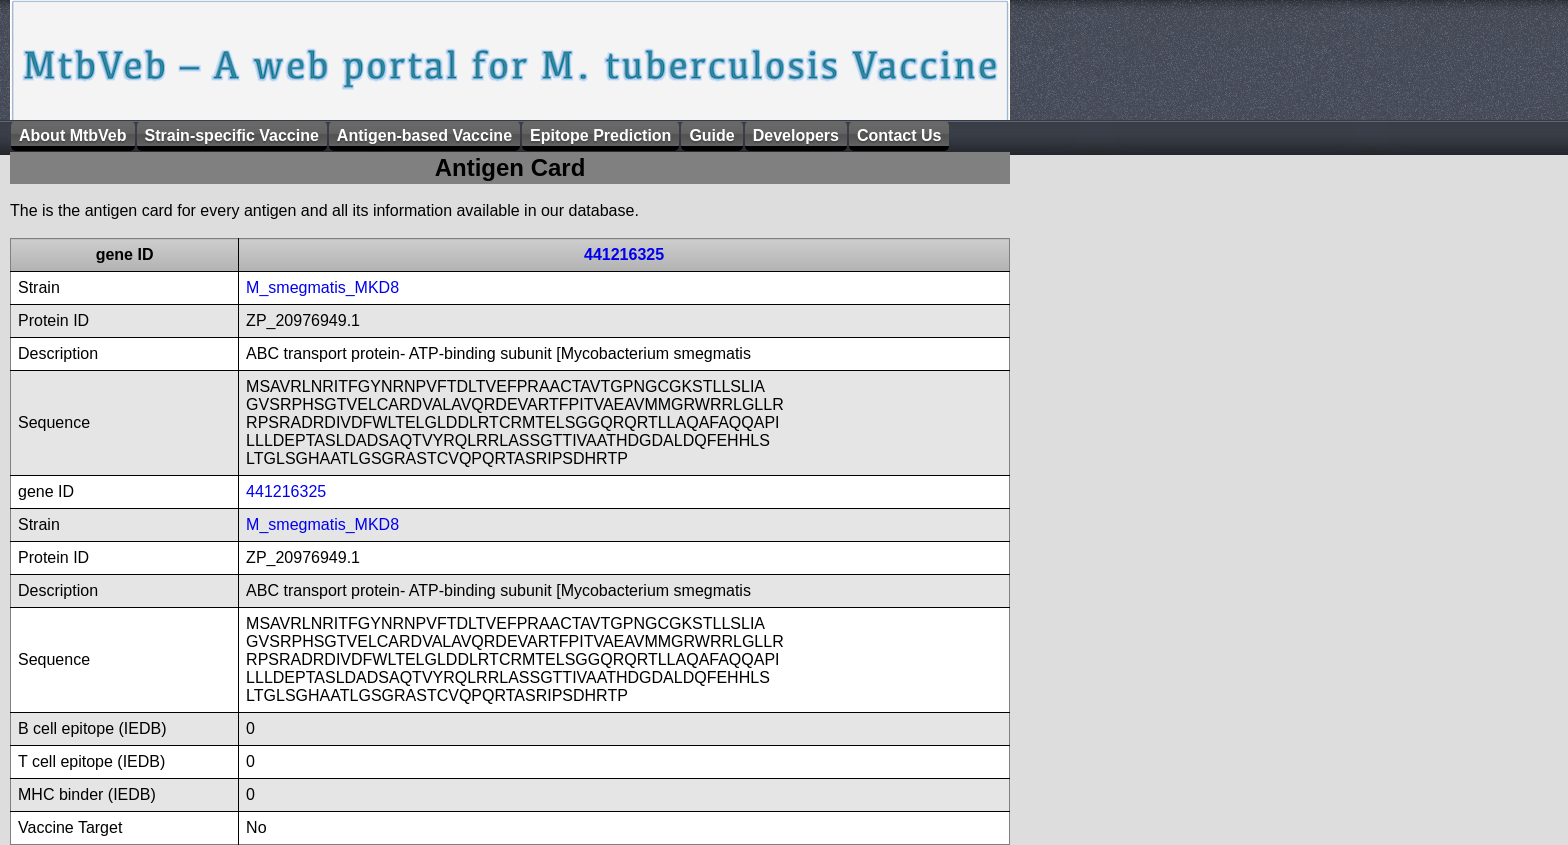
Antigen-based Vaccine (424, 135)
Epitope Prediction (600, 135)
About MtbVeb (73, 135)
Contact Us (899, 135)
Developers (796, 135)
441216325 (624, 254)
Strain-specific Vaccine (232, 135)
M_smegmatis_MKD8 (322, 287)
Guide (711, 135)
